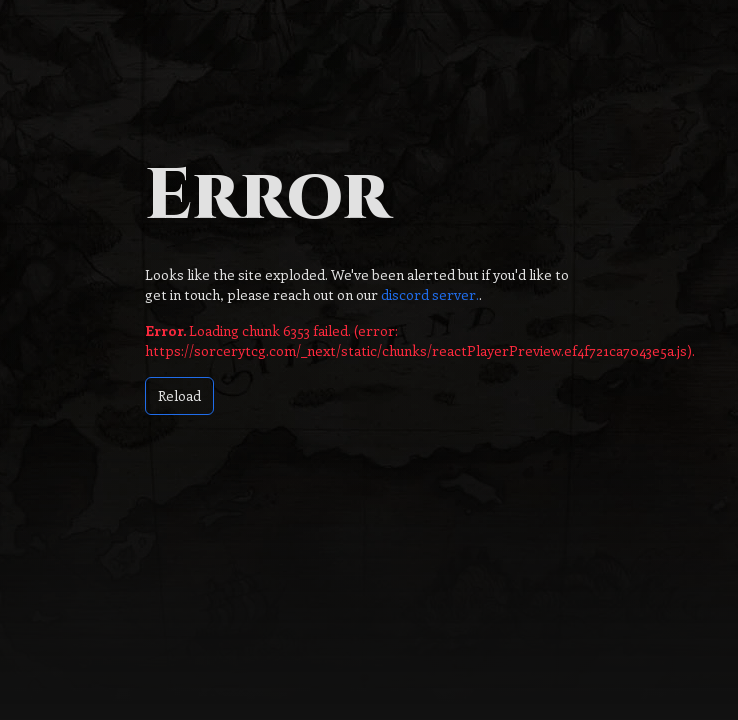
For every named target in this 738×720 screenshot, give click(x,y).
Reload (179, 395)
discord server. (428, 294)
